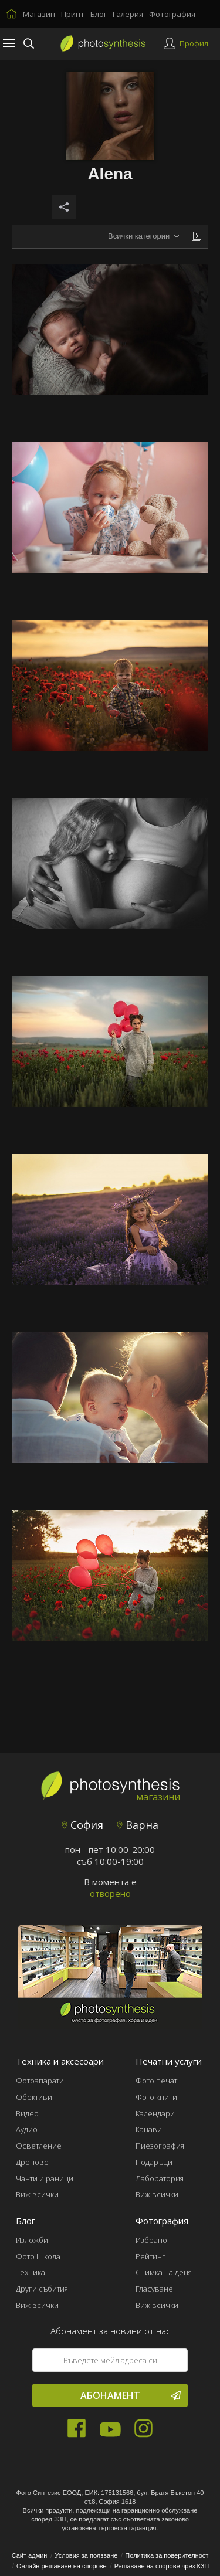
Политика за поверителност (166, 2555)
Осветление (39, 2145)
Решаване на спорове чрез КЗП (161, 2566)
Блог (98, 14)
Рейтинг (150, 2256)
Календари (155, 2113)
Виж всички (37, 2194)
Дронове (32, 2162)
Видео (27, 2113)
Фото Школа (38, 2256)
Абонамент (130, 2395)
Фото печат (156, 2080)
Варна (137, 1825)
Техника (30, 2272)
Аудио (27, 2129)
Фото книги (156, 2097)
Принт (72, 14)
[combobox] (143, 237)
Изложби (32, 2240)
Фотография (172, 14)
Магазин (39, 14)
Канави (149, 2129)
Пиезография (160, 2145)
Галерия (128, 14)
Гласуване (154, 2288)
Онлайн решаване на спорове (61, 2566)
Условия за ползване (86, 2555)
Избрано (151, 2240)
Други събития (42, 2288)
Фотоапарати (40, 2080)
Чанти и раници (44, 2178)
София (82, 1825)
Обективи (34, 2097)
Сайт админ (30, 2555)
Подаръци (154, 2162)
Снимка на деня (164, 2272)
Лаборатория (160, 2178)
